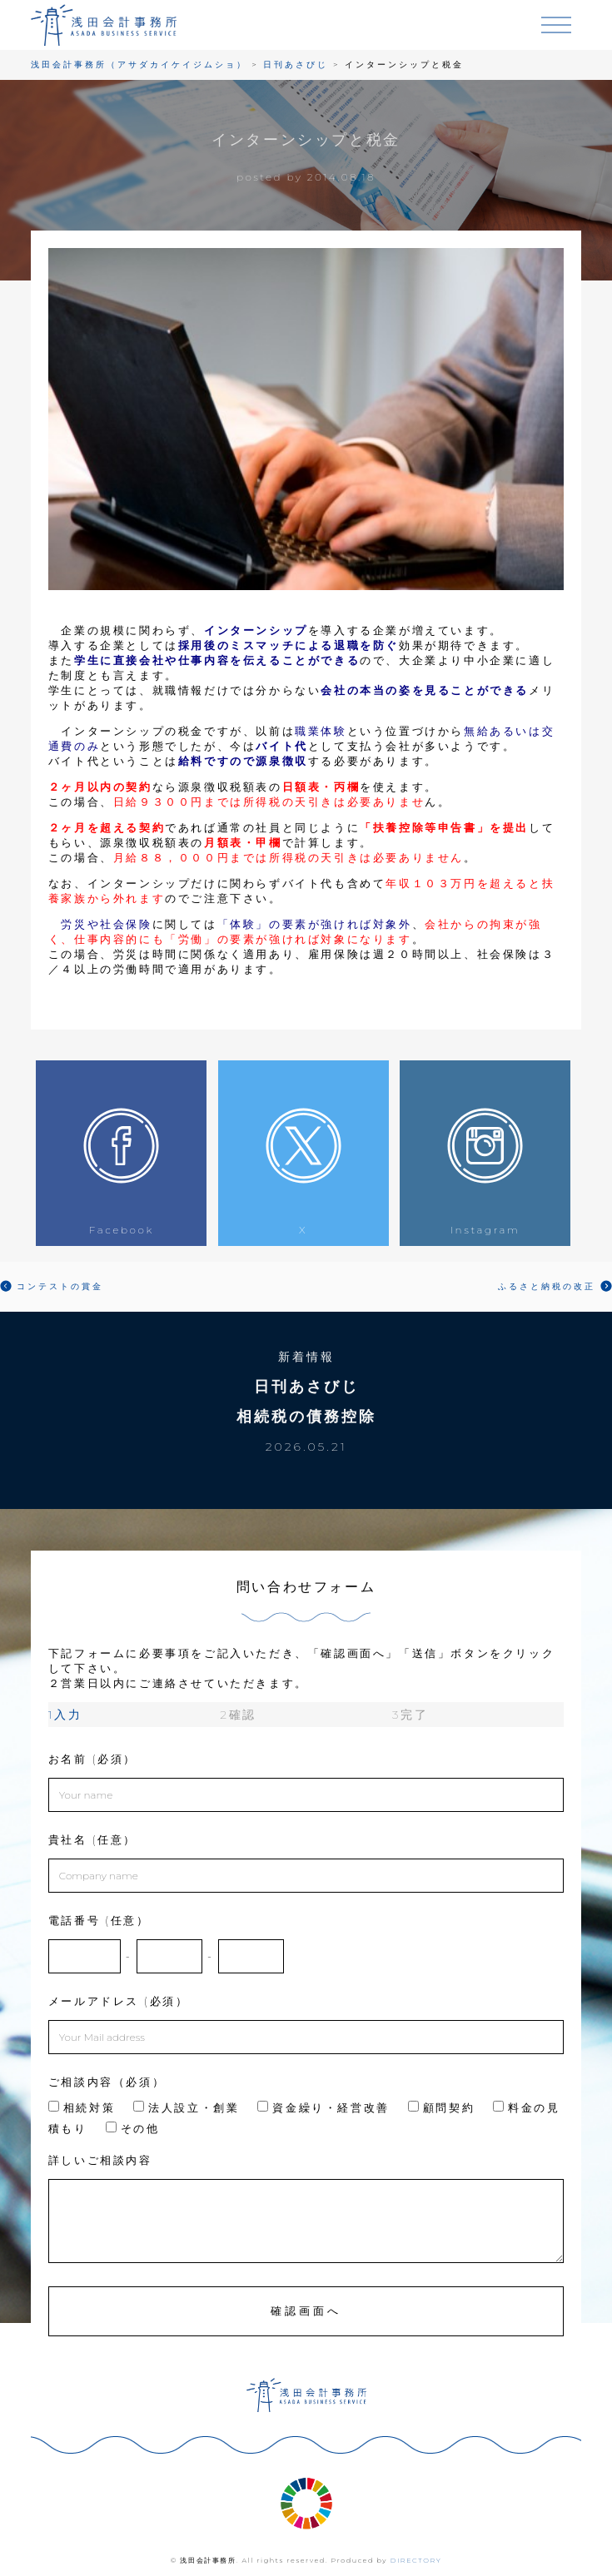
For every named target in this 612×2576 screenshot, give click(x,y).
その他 (133, 2128)
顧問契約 (441, 2107)
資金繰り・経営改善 (323, 2107)
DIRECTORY (416, 2560)
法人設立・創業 (186, 2107)
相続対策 (81, 2107)
